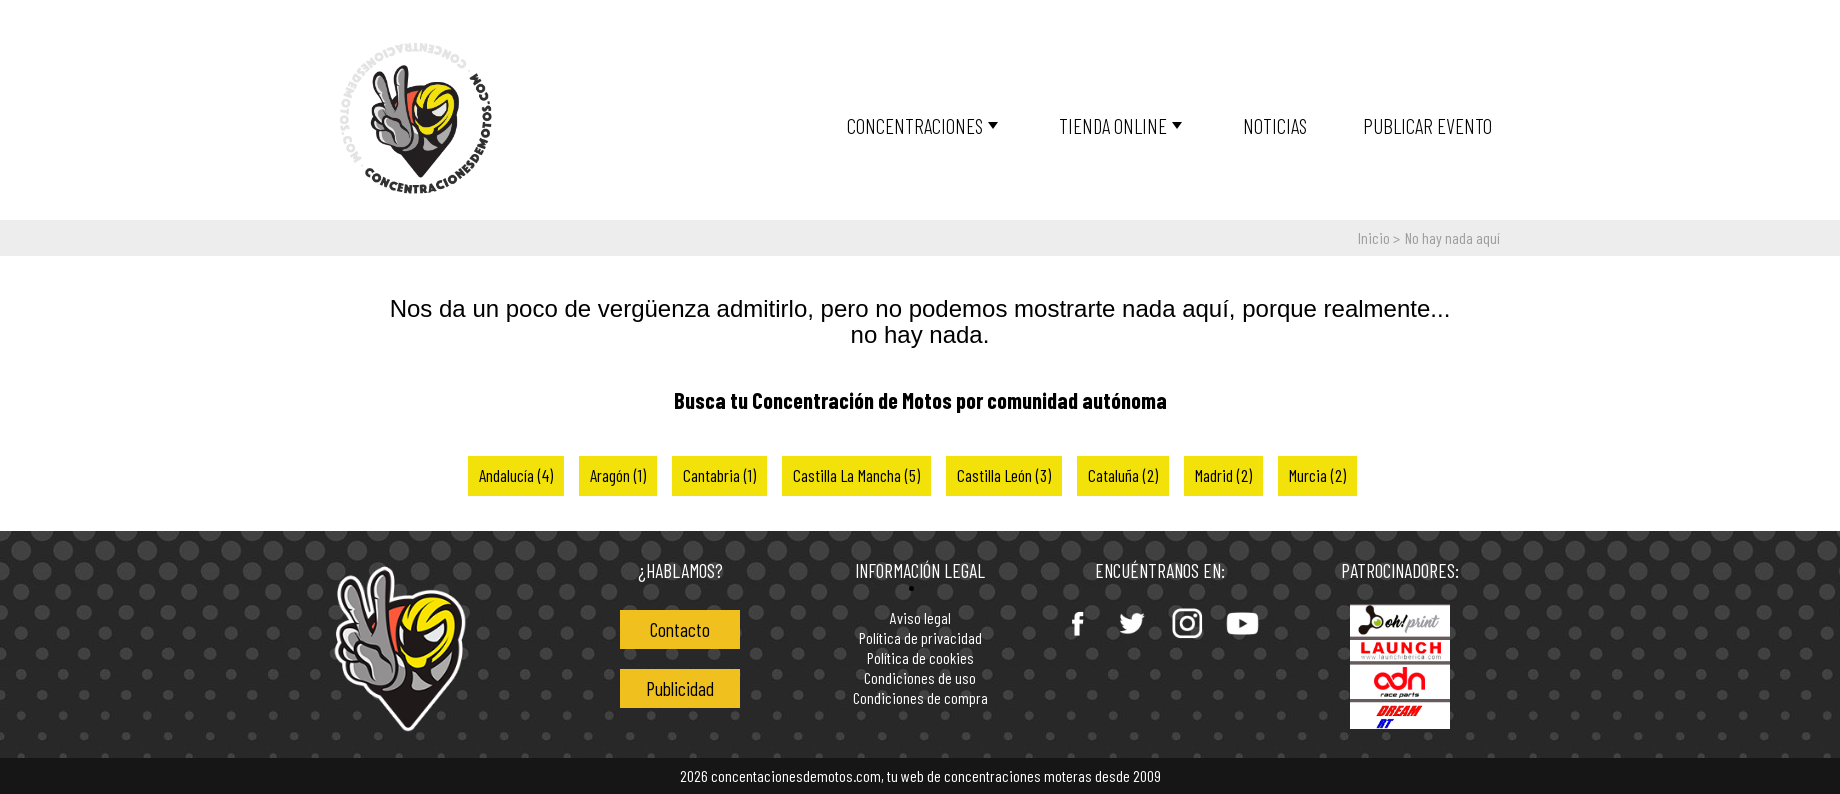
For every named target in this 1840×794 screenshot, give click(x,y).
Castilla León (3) (1004, 475)
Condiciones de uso (920, 678)
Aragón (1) (618, 475)
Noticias (1275, 125)
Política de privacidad (920, 638)
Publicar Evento (1427, 125)
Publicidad (680, 688)
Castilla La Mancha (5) (856, 475)
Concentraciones (915, 125)
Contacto (680, 629)
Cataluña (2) (1123, 475)
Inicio (1374, 237)
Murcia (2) (1317, 475)
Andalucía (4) (516, 475)
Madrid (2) (1223, 475)
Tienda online (1113, 125)
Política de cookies (920, 658)
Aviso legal (920, 618)
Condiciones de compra (920, 698)
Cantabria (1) (719, 475)
